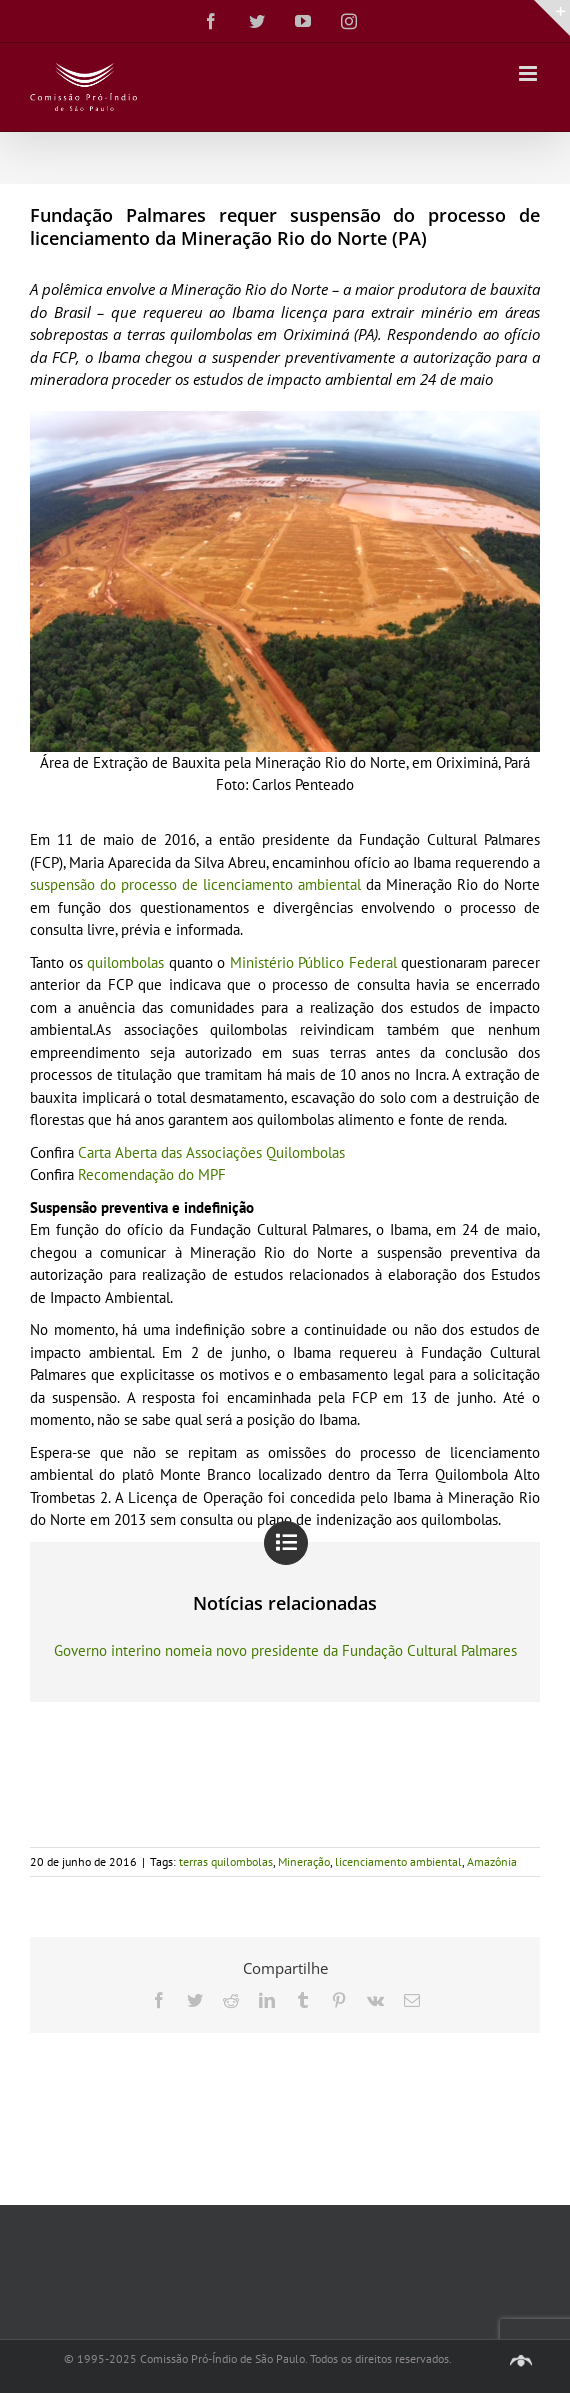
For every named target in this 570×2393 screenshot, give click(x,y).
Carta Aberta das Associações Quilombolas (211, 1152)
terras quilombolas (226, 1861)
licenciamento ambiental (398, 1861)
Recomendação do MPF (152, 1174)
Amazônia (492, 1861)
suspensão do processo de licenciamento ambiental (195, 884)
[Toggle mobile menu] (529, 73)
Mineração (304, 1861)
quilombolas (125, 962)
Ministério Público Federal (313, 962)
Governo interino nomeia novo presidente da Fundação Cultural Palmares (285, 1650)
